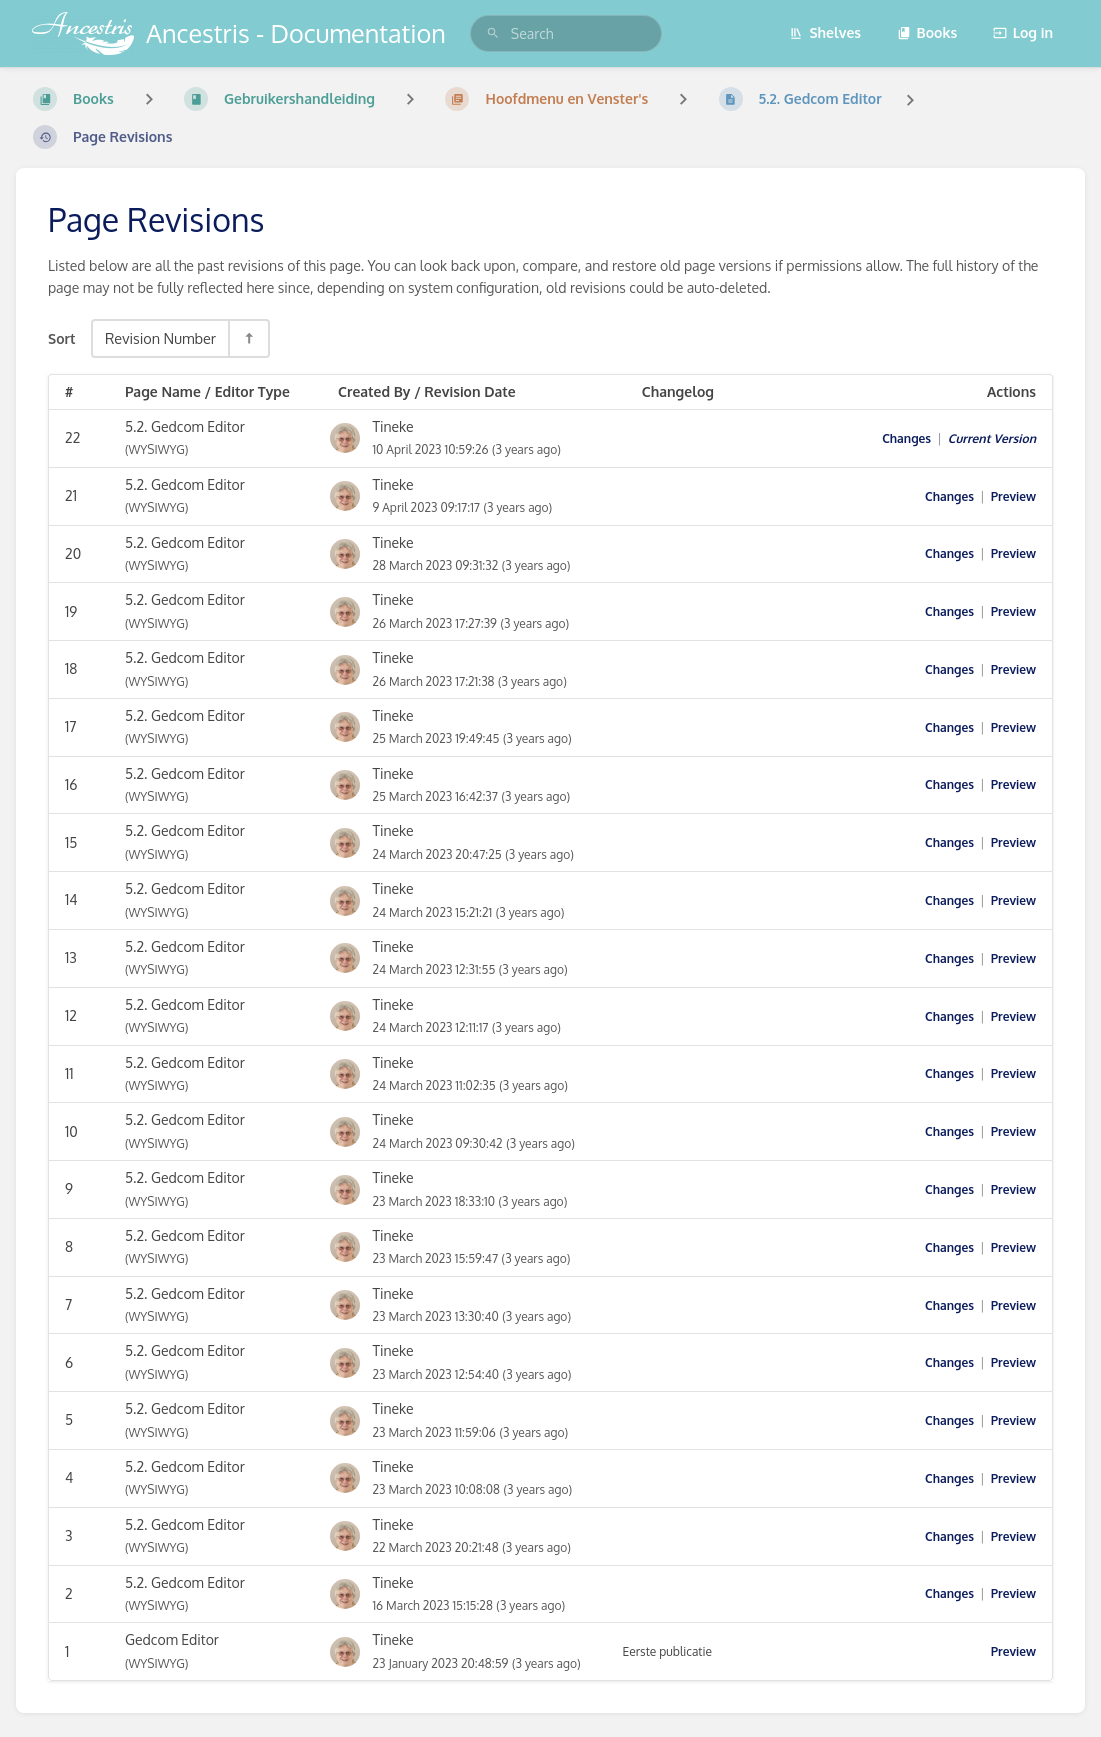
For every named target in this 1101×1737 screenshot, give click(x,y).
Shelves (825, 32)
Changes (906, 438)
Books (927, 32)
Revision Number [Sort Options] (160, 338)
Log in (1023, 32)
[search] (566, 33)
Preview (1013, 496)
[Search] (493, 33)
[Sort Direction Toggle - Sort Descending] (248, 338)
